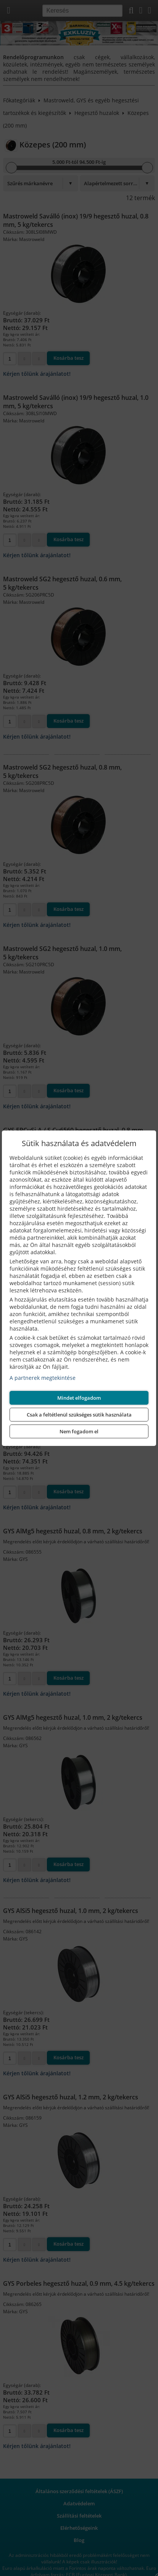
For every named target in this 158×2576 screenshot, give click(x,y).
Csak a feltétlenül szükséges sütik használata (79, 1414)
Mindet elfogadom (79, 1397)
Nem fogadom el (79, 1431)
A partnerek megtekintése (43, 1377)
